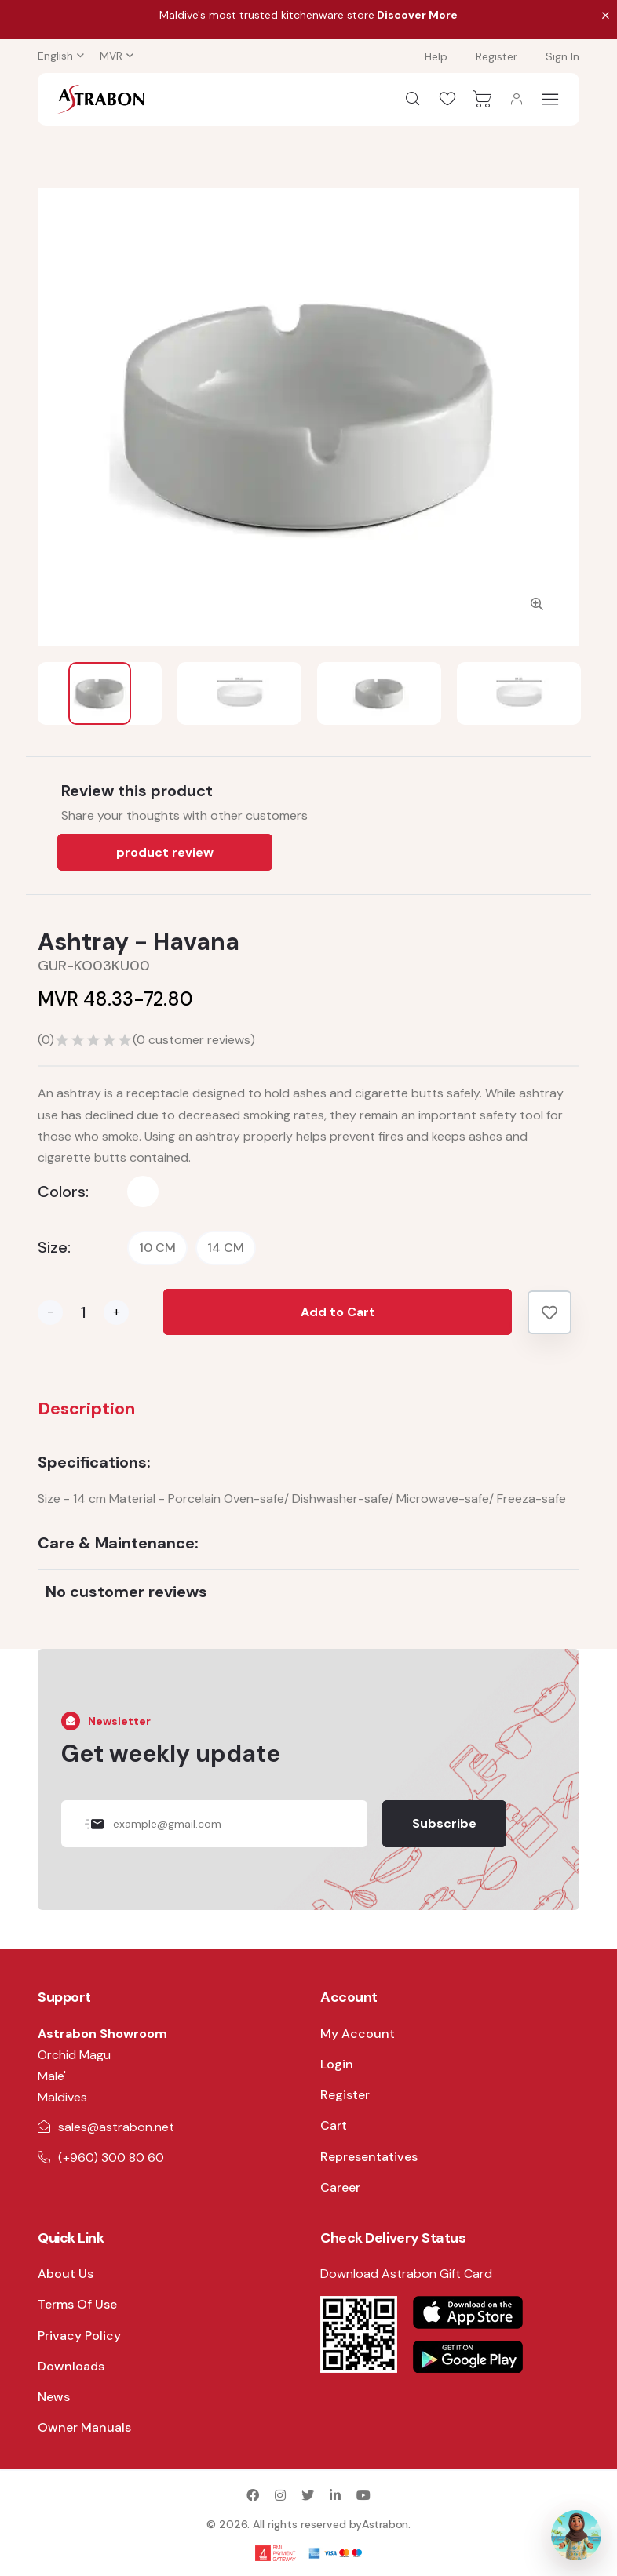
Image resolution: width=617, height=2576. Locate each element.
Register (496, 56)
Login (336, 2064)
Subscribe (444, 1823)
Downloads (71, 2366)
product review (165, 852)
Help (436, 56)
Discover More (416, 15)
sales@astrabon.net (116, 2127)
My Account (357, 2033)
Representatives (369, 2156)
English (55, 56)
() (46, 1039)
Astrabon (385, 2524)
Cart (333, 2125)
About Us (65, 2273)
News (54, 2397)
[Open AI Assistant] (576, 2535)
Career (340, 2187)
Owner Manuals (84, 2427)
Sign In (562, 56)
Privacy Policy (79, 2335)
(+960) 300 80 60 (111, 2157)
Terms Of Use (77, 2304)
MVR (111, 56)
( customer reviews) (194, 1039)
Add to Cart (338, 1312)
